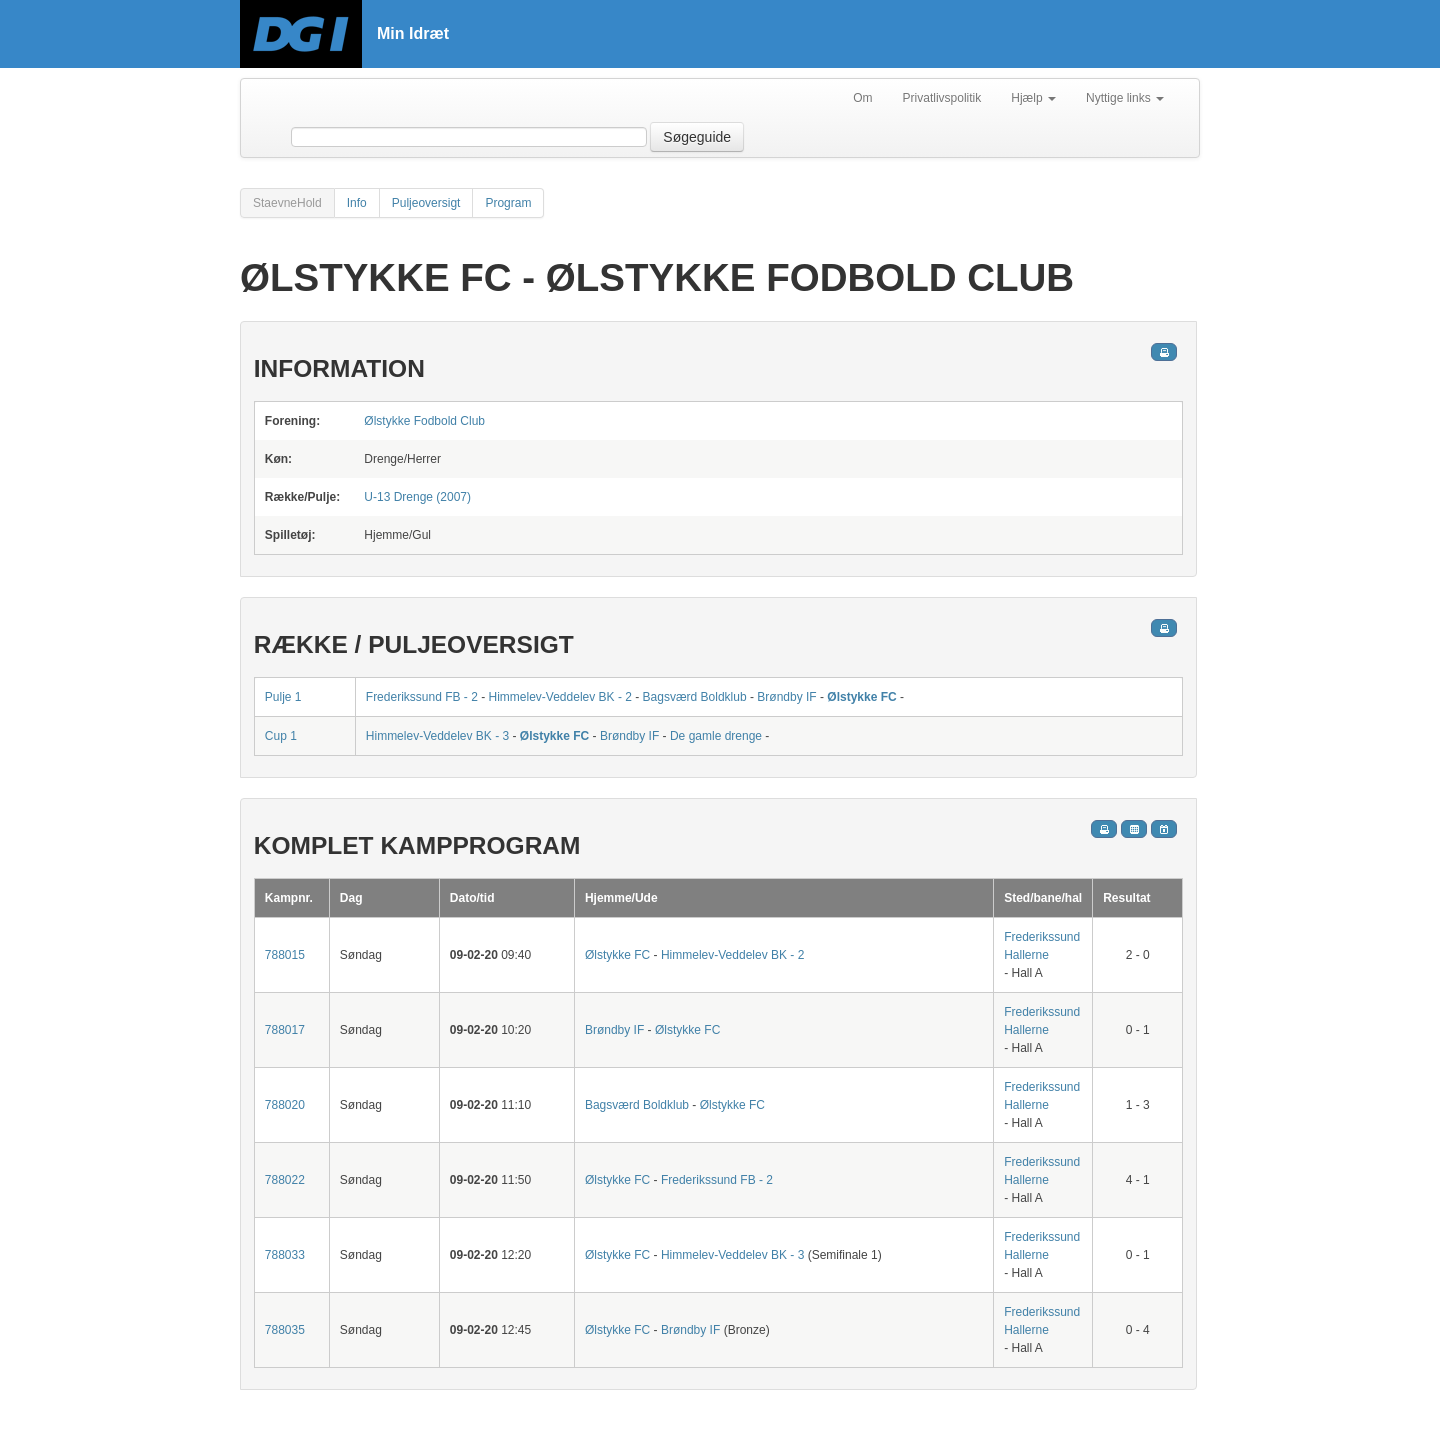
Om (862, 98)
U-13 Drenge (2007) (417, 497)
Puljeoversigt (426, 203)
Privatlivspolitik (942, 98)
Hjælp (1033, 98)
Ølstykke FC (861, 697)
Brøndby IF (786, 697)
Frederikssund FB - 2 (422, 697)
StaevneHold (287, 203)
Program (508, 203)
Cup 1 (281, 736)
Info (357, 203)
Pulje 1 (283, 697)
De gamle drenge (716, 736)
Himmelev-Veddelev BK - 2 (560, 697)
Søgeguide (697, 137)
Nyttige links (1125, 98)
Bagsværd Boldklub (695, 697)
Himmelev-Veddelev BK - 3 (437, 736)
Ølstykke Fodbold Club (424, 421)
